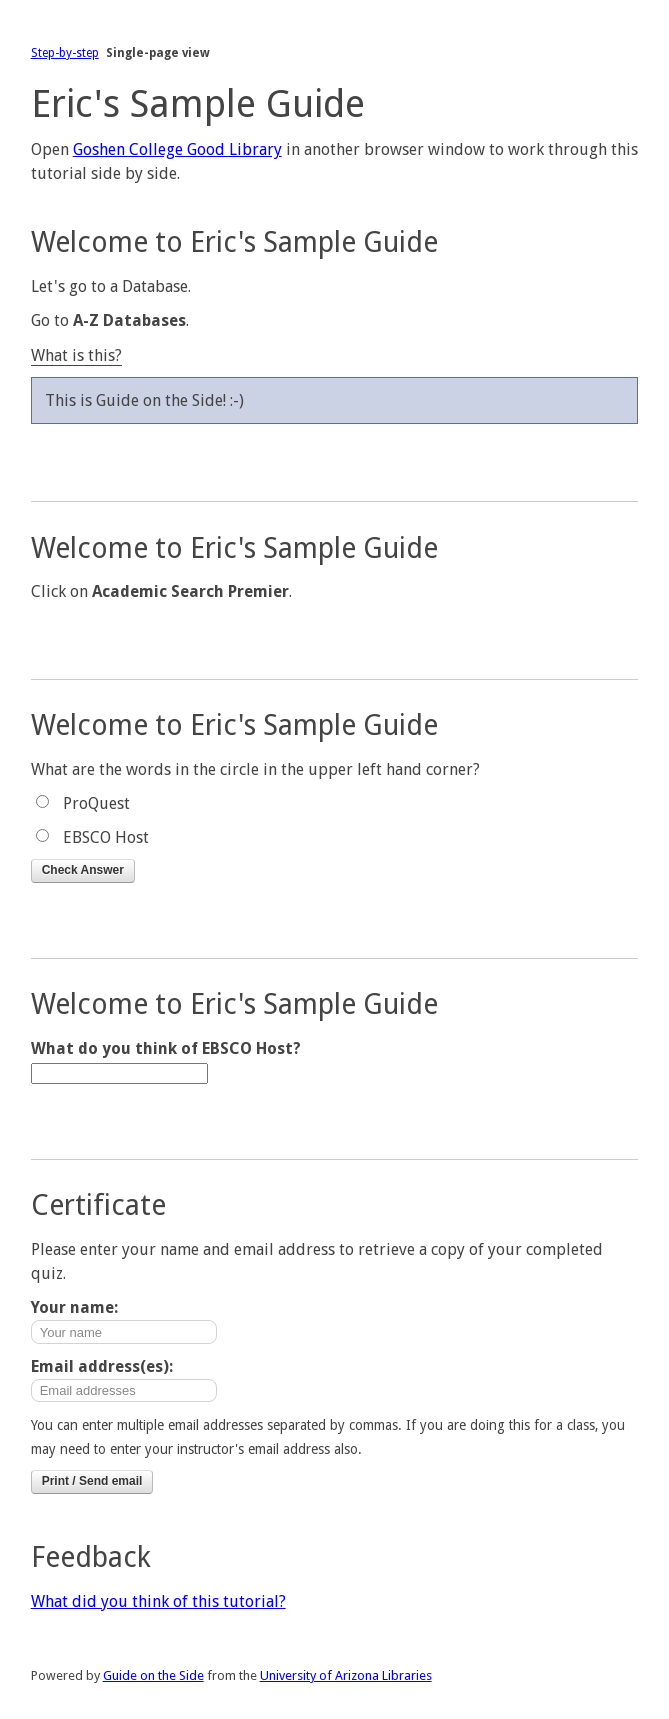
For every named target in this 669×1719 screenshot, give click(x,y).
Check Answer (83, 870)
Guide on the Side (153, 1675)
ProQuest (96, 803)
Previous (335, 449)
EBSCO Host (106, 837)
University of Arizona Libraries (346, 1675)
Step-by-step (65, 53)
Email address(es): (102, 1366)
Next (335, 473)
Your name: (74, 1307)
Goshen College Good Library (177, 149)
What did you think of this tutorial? (158, 1601)
